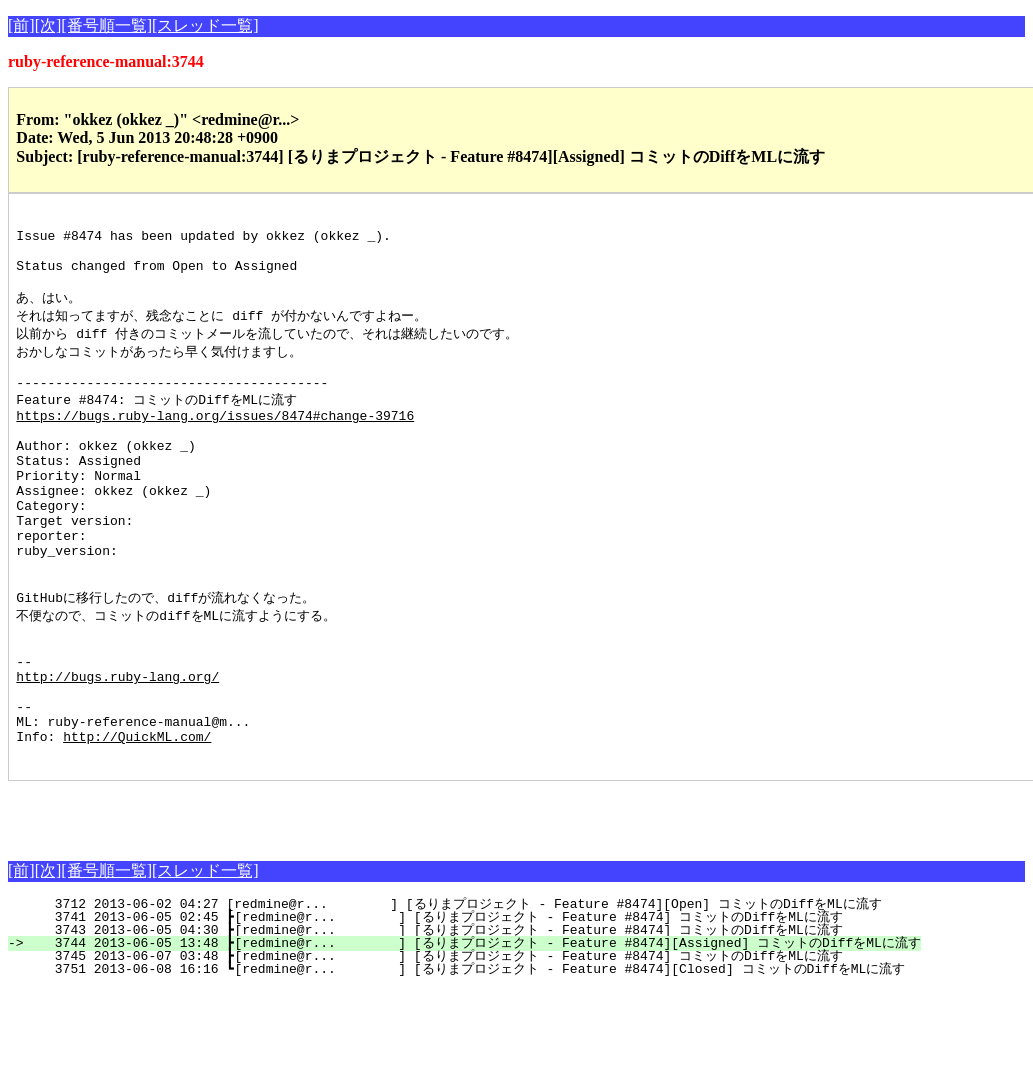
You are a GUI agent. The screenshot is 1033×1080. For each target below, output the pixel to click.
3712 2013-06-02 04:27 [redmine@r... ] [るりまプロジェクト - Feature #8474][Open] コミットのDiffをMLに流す (456, 995)
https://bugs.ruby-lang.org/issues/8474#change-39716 (215, 444)
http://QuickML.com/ (137, 824)
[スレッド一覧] (205, 25)
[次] (48, 25)
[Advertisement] (242, 902)
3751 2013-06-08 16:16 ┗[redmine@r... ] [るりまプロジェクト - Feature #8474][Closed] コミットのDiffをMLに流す (468, 1060)
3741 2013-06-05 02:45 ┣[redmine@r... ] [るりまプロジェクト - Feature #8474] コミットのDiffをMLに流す (436, 1008)
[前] (21, 25)
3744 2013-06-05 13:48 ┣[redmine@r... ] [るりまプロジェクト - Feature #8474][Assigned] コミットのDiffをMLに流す (475, 1034)
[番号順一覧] (106, 25)
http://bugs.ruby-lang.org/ (117, 752)
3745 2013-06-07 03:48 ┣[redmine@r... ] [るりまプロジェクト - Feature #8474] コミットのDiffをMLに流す (436, 1047)
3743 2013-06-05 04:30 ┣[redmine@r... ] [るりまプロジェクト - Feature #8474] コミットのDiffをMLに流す (436, 1021)
